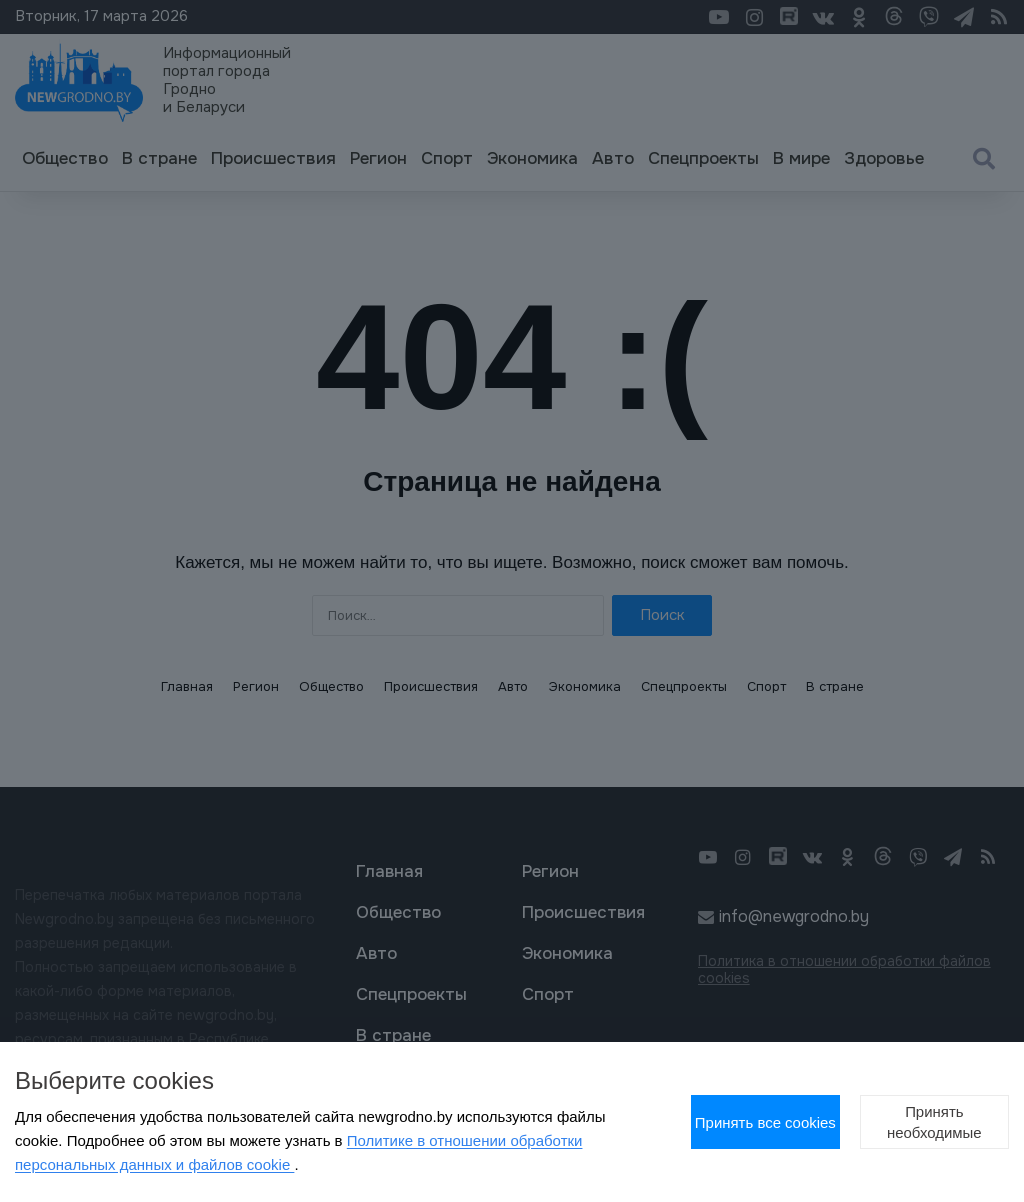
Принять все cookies (658, 1110)
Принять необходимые (899, 1110)
